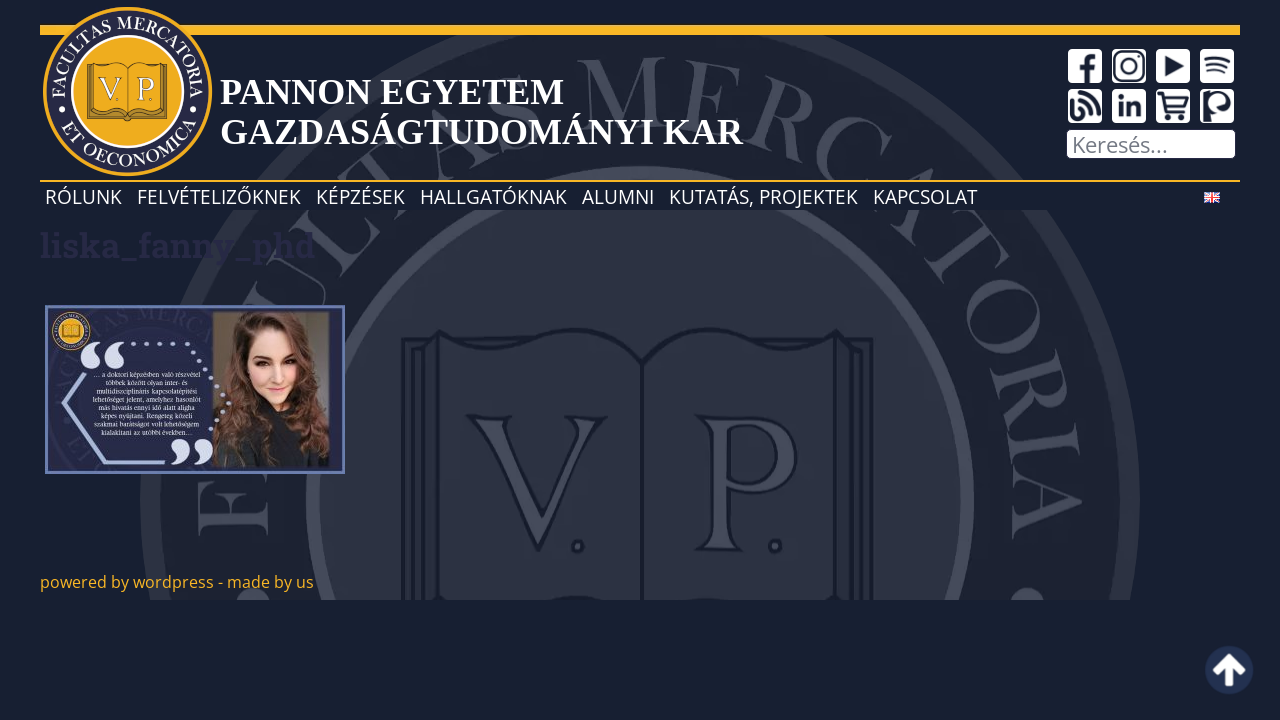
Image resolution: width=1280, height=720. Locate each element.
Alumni (618, 196)
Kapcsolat (925, 196)
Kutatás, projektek (763, 196)
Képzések (360, 196)
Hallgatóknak (493, 196)
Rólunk (83, 196)
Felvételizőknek (219, 196)
